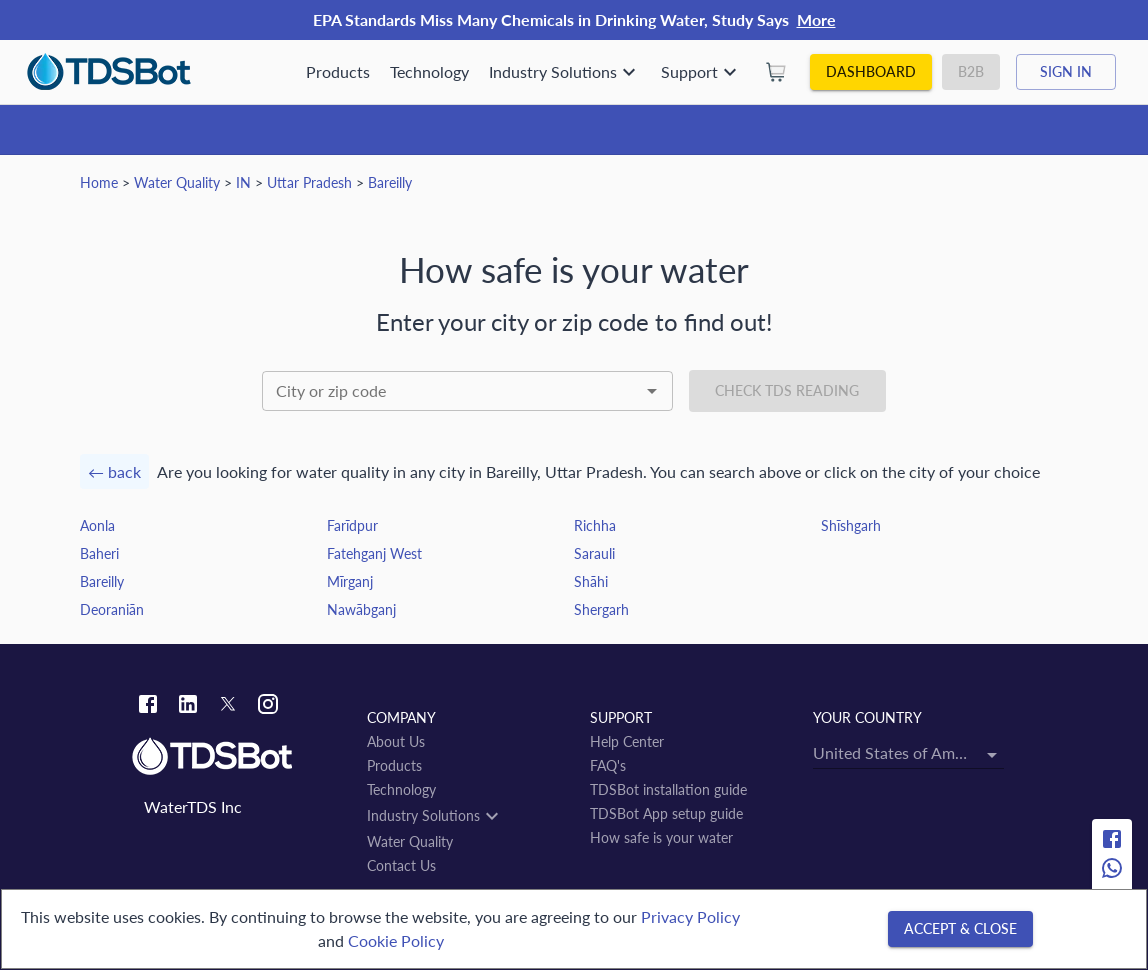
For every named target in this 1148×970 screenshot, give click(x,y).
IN (243, 182)
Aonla (97, 525)
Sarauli (594, 553)
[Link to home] (239, 757)
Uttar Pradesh (309, 182)
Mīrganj (350, 581)
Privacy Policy (690, 916)
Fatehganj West (374, 553)
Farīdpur (352, 525)
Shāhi (591, 581)
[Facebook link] (148, 706)
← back (114, 471)
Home (99, 182)
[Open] (652, 391)
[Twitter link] (228, 707)
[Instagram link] (268, 706)
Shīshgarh (851, 525)
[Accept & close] (960, 929)
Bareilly (390, 182)
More (816, 19)
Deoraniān (112, 609)
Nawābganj (361, 609)
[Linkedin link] (188, 706)
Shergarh (601, 609)
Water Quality (177, 182)
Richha (595, 525)
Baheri (99, 553)
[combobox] (467, 391)
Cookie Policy (396, 940)
